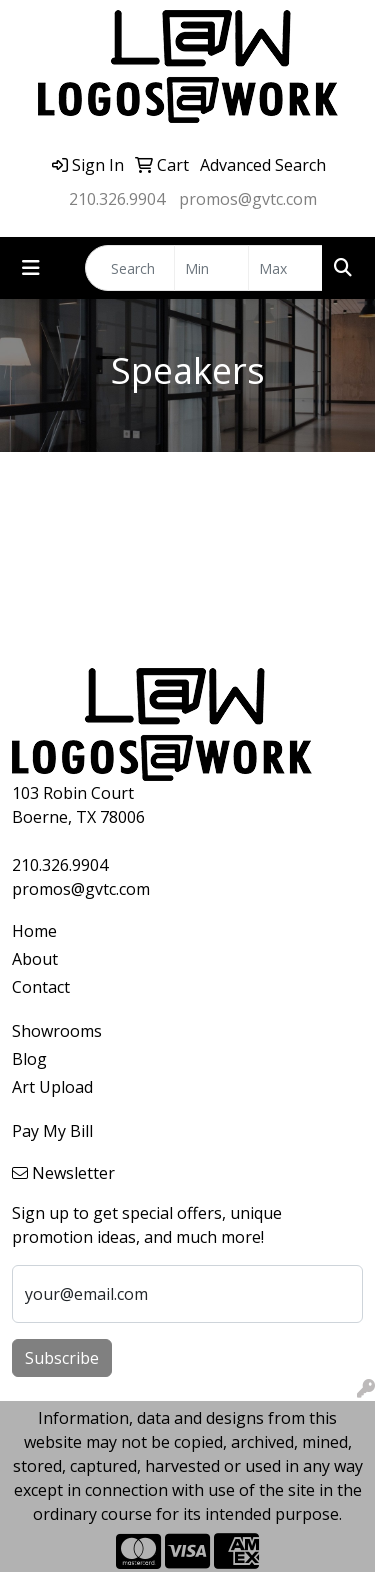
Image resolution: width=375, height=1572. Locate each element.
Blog (29, 1059)
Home (34, 931)
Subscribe (62, 1358)
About (35, 959)
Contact (41, 987)
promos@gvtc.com (248, 199)
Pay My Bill (52, 1131)
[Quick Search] (130, 268)
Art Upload (52, 1087)
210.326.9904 (117, 199)
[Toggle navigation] (31, 268)
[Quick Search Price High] (285, 268)
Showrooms (57, 1031)
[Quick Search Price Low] (211, 268)
